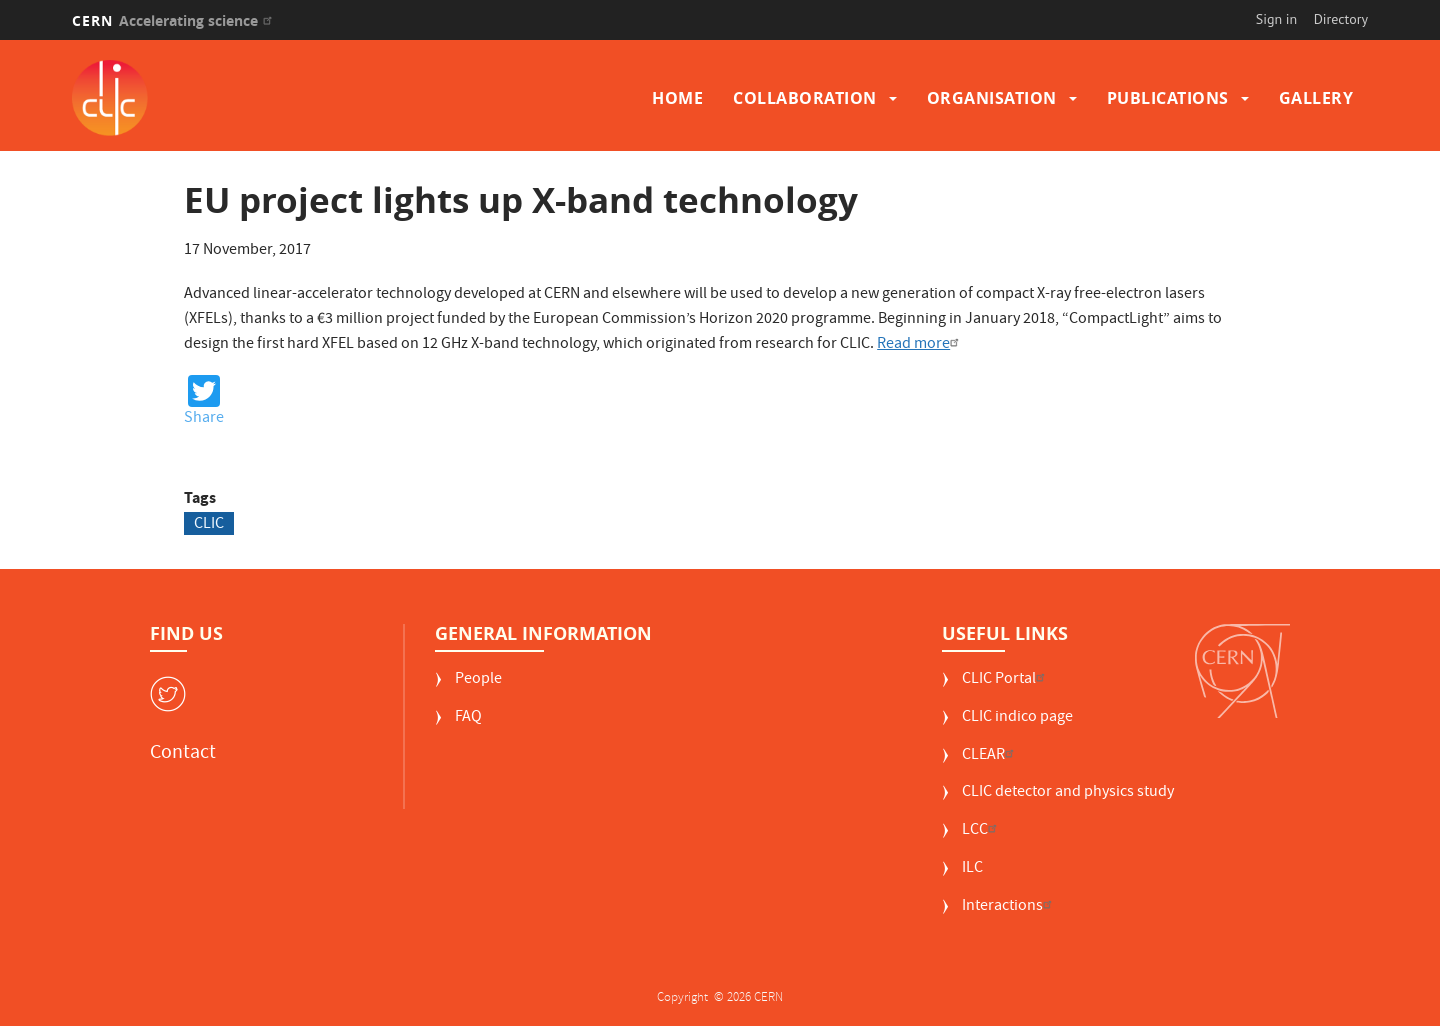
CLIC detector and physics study (1068, 793)
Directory (1341, 19)
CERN (174, 20)
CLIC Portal (1006, 680)
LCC (982, 831)
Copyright (684, 998)
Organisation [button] (992, 98)
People (478, 680)
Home (677, 98)
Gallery (1316, 98)
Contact (183, 754)
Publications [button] (1168, 98)
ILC (972, 869)
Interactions (1009, 907)
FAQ (468, 718)
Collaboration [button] (805, 98)
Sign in (1277, 19)
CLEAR (990, 756)
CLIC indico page (1017, 718)
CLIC (209, 524)
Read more (920, 345)
